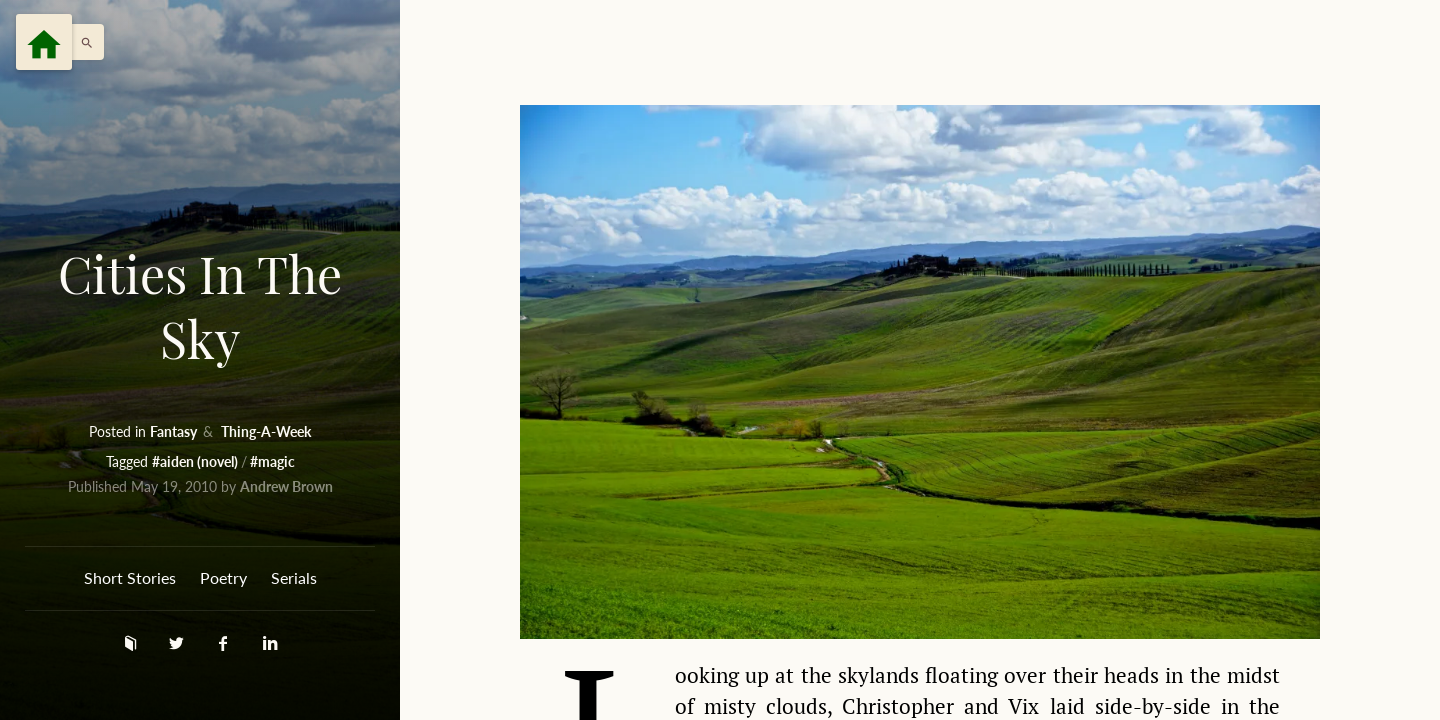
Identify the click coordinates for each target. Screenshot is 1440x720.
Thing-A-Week (266, 431)
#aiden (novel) (196, 461)
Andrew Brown (286, 486)
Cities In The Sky (200, 306)
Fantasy (175, 431)
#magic (272, 461)
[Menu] (44, 42)
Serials (294, 577)
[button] (82, 42)
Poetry (223, 577)
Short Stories (130, 577)
